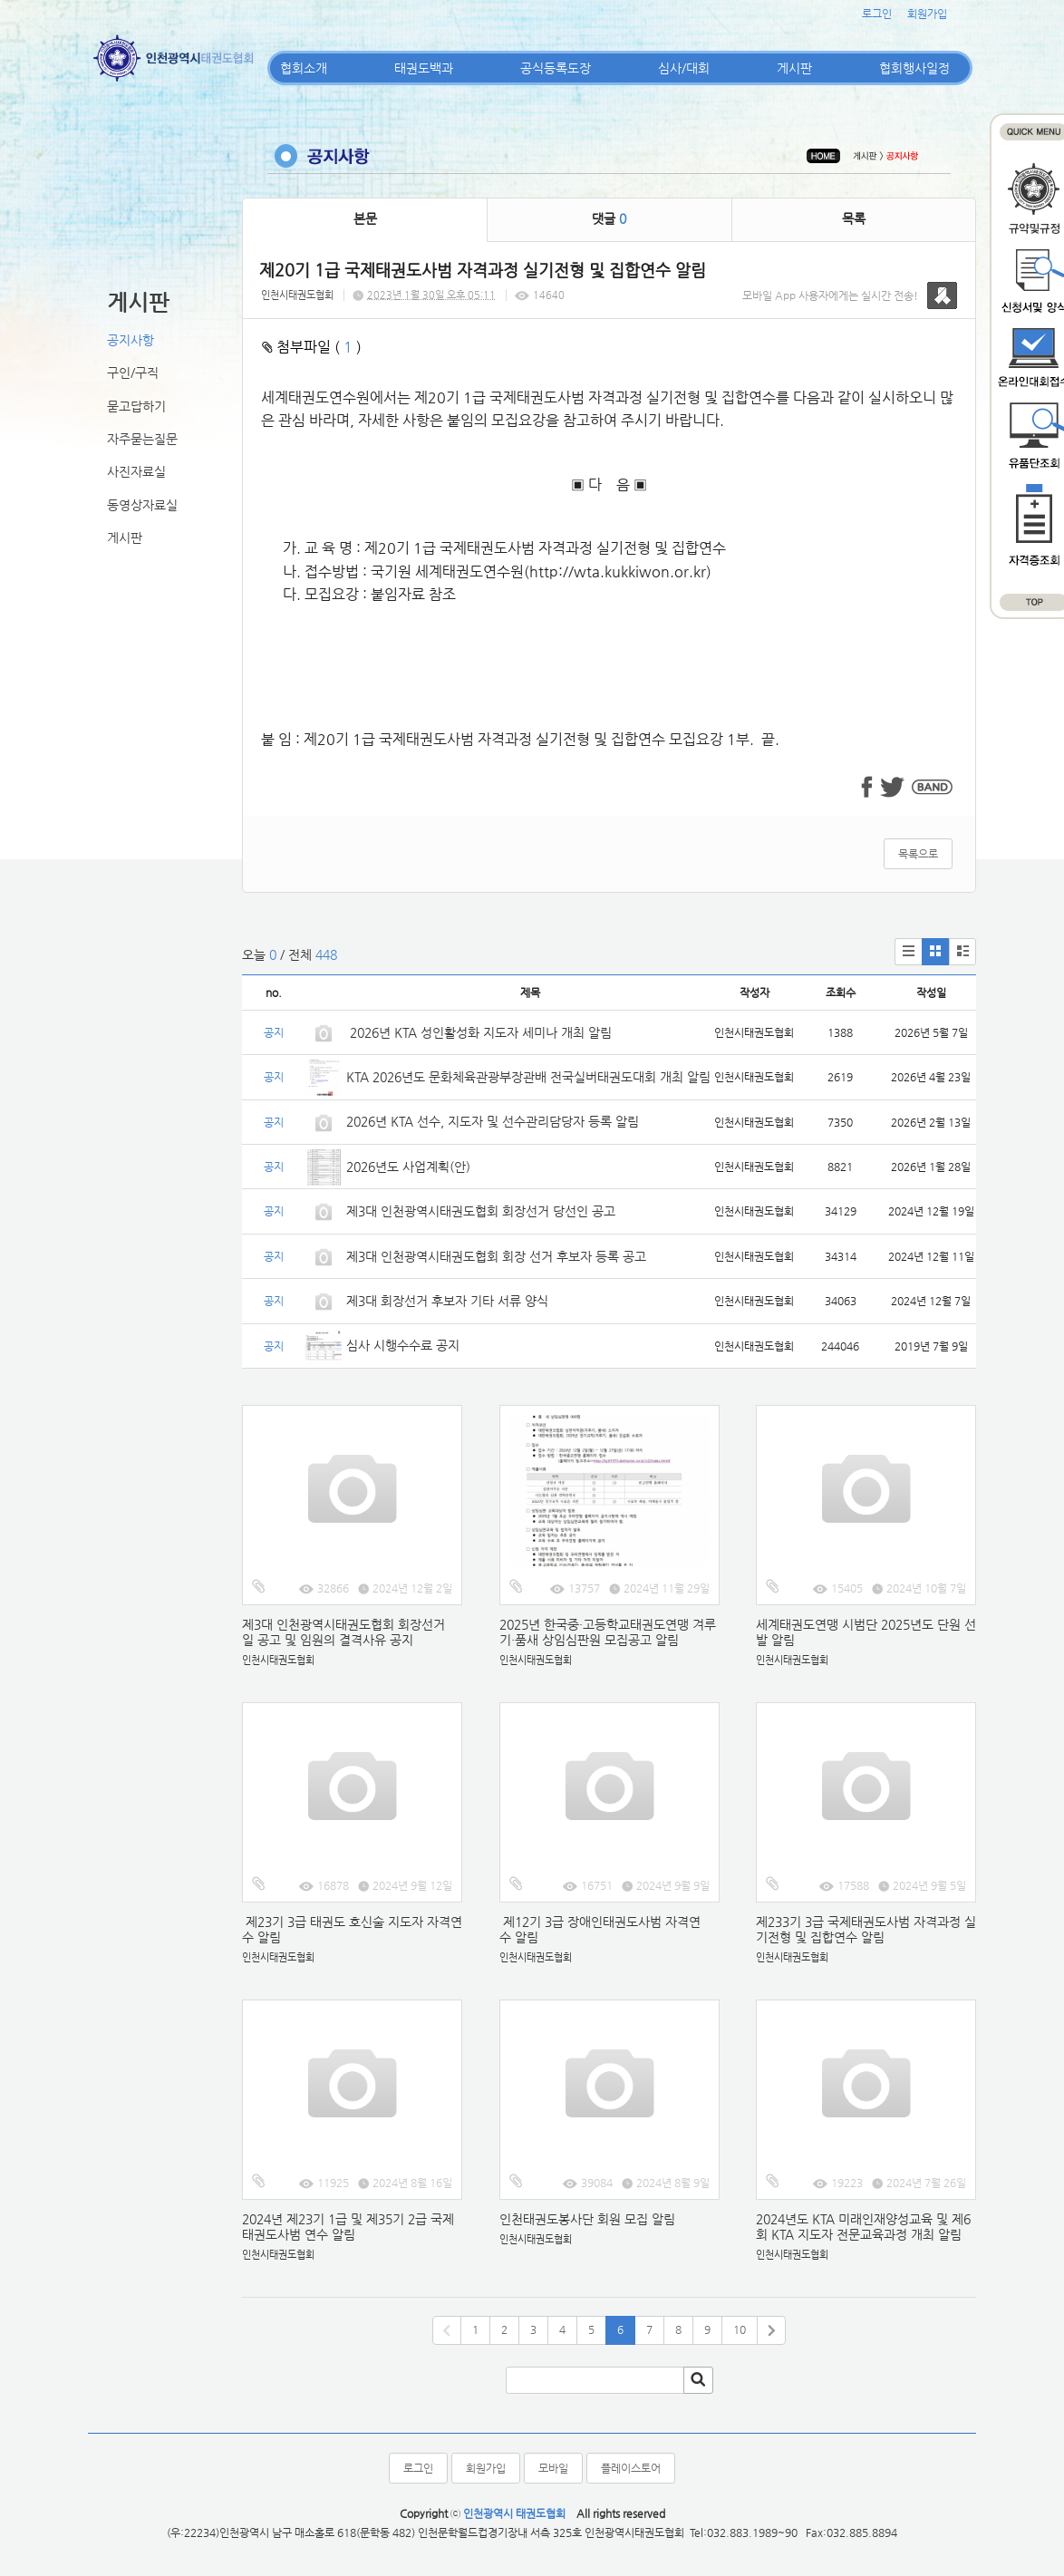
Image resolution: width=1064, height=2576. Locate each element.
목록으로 (918, 853)
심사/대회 (684, 68)
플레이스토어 (631, 2468)
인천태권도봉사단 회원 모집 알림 (587, 2219)
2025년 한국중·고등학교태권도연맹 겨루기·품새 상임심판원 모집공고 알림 (607, 1632)
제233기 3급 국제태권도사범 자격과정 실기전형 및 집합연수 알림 (866, 1929)
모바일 (553, 2468)
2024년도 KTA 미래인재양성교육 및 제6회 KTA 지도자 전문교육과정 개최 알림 (863, 2227)
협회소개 (303, 68)
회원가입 (927, 13)
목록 (854, 218)
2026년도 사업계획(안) (408, 1166)
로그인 (877, 13)
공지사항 (130, 340)
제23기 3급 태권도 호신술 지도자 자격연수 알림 (352, 1929)
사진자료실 (136, 471)
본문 (365, 218)
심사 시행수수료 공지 (402, 1345)
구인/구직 (133, 372)
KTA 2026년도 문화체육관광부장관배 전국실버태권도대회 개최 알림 (528, 1077)
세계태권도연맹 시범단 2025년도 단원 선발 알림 (866, 1632)
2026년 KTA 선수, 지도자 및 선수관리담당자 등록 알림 (492, 1121)
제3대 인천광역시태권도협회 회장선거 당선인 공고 (480, 1211)
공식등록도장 (555, 68)
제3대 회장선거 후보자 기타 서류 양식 (447, 1300)
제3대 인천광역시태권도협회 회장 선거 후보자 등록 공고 (496, 1256)
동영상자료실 (142, 505)
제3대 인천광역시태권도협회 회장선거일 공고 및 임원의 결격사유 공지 (343, 1632)
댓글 (609, 218)
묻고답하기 (136, 406)
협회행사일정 (914, 68)
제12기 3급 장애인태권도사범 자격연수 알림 (600, 1929)
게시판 (794, 68)
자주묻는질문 (142, 438)
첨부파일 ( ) (312, 346)
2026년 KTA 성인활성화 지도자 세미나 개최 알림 (479, 1032)
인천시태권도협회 (297, 295)
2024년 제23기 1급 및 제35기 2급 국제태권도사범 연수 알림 (348, 2227)
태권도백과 (423, 68)
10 (739, 2329)
